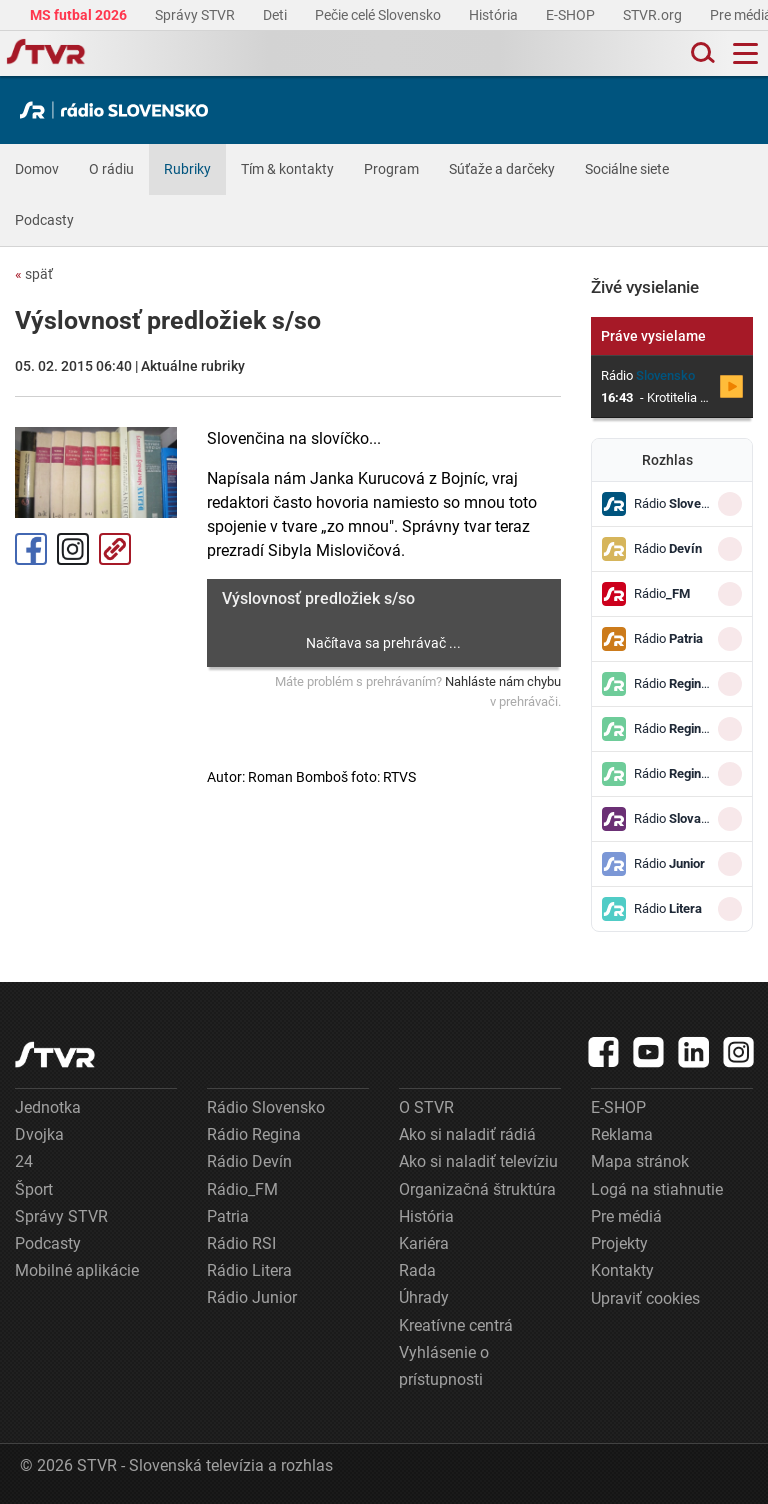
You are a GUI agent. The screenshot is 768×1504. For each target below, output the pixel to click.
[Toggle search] (701, 53)
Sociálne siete (627, 169)
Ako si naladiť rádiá (467, 1134)
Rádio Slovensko (266, 1107)
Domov (37, 169)
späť (34, 274)
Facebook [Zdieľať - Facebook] (31, 549)
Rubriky (187, 169)
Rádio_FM (242, 1189)
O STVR (426, 1107)
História (495, 15)
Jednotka (48, 1107)
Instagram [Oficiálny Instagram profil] (73, 549)
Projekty (619, 1243)
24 (24, 1161)
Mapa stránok (640, 1161)
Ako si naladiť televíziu (478, 1161)
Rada (417, 1270)
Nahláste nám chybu (503, 681)
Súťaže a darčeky (502, 169)
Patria (228, 1216)
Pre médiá (626, 1216)
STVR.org (654, 15)
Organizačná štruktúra (477, 1189)
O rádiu (111, 169)
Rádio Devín (249, 1161)
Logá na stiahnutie (657, 1189)
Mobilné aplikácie (77, 1270)
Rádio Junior (252, 1297)
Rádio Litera (249, 1270)
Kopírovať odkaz (115, 549)
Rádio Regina (254, 1134)
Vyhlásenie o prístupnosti (444, 1366)
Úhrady (424, 1297)
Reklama (622, 1134)
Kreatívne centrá (456, 1325)
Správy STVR (196, 15)
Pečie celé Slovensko (379, 15)
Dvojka (39, 1134)
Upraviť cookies (645, 1298)
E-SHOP (572, 15)
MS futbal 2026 (80, 15)
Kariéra (424, 1243)
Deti (276, 15)
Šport (34, 1189)
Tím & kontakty (287, 169)
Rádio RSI (241, 1243)
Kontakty (622, 1270)
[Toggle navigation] (745, 53)
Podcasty (44, 220)
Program (391, 169)
